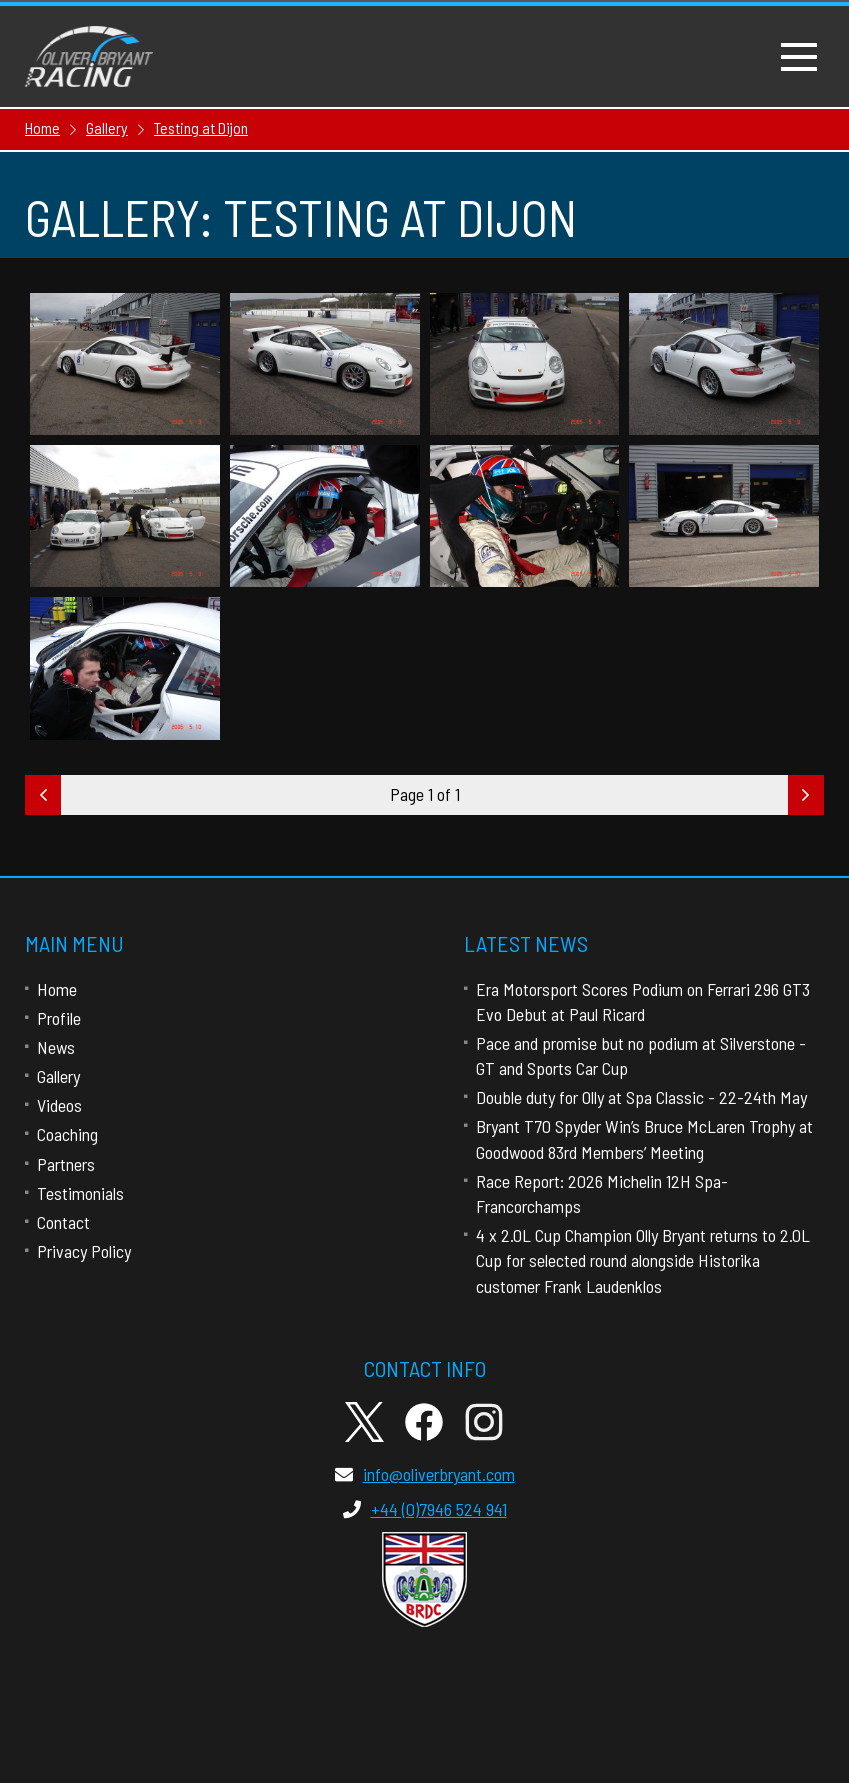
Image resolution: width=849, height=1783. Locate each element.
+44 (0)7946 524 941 (425, 1509)
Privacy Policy (84, 1251)
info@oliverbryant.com (425, 1474)
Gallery (58, 1076)
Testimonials (80, 1193)
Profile (59, 1018)
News (56, 1047)
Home (57, 989)
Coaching (67, 1134)
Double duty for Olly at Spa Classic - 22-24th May (641, 1097)
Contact (63, 1222)
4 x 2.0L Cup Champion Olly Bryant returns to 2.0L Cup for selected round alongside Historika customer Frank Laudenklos (643, 1260)
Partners (66, 1164)
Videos (59, 1105)
